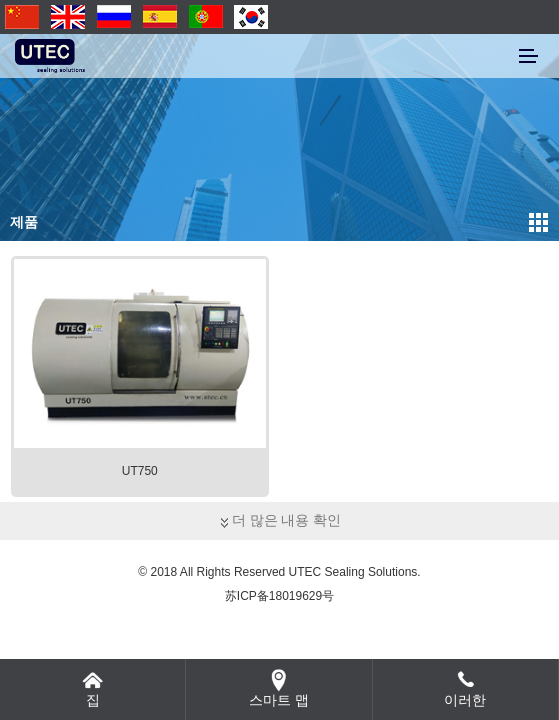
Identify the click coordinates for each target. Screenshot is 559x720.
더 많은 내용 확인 (280, 520)
